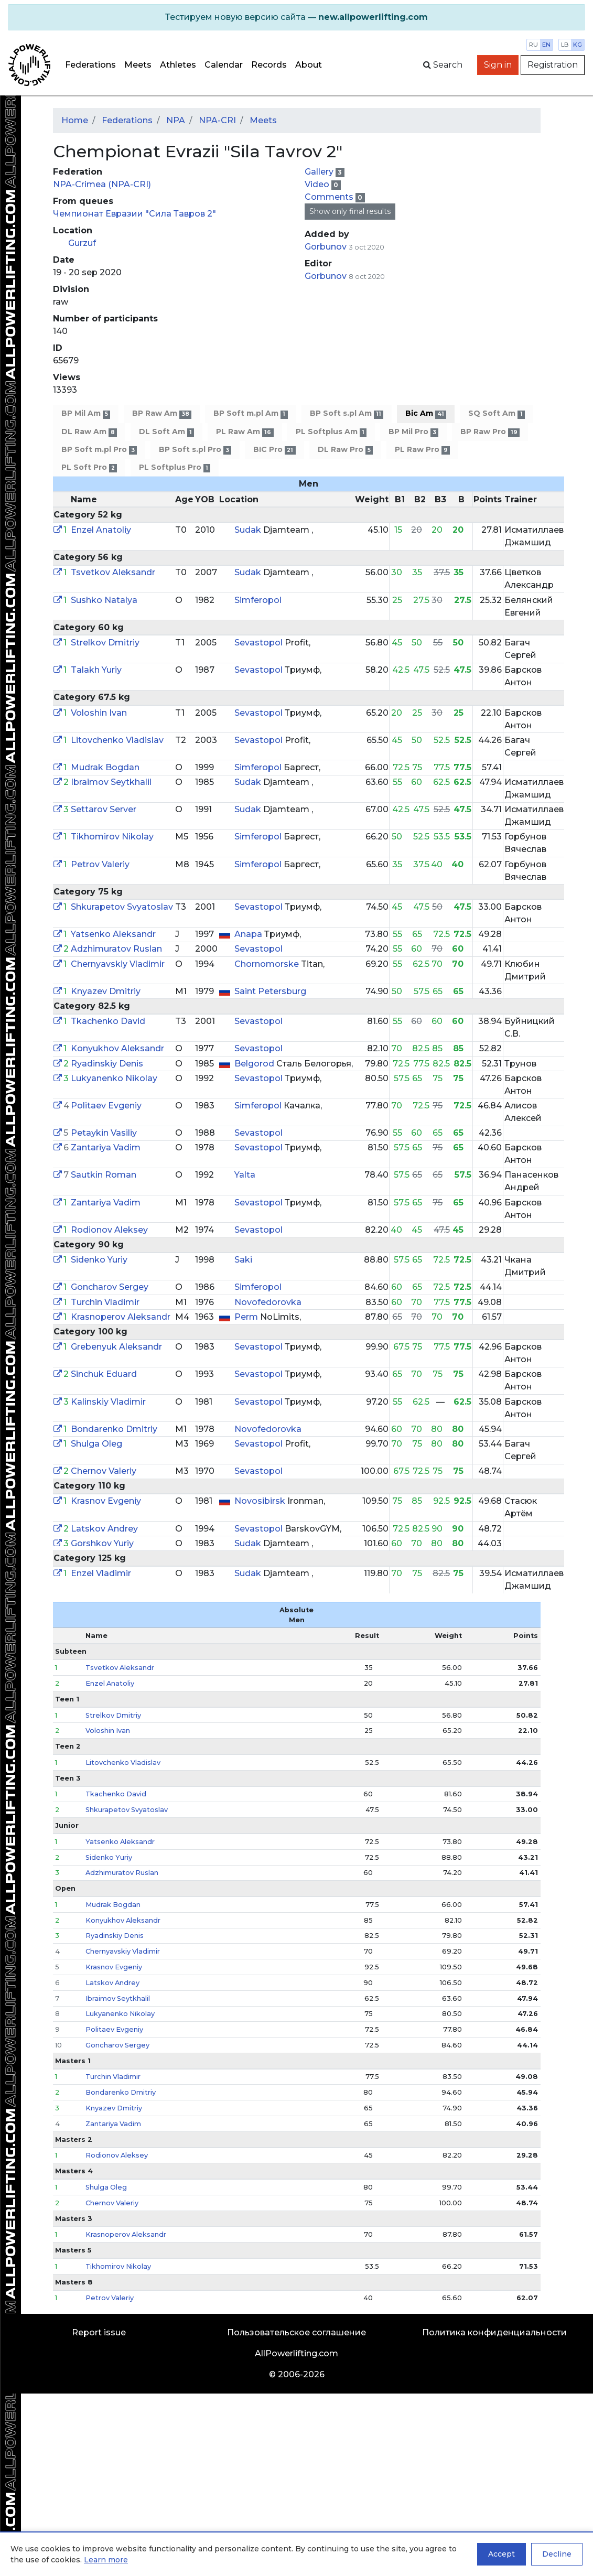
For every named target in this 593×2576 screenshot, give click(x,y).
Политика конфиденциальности (494, 2332)
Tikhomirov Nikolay (112, 837)
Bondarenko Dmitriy (114, 1429)
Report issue (99, 2332)
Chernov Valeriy (103, 1471)
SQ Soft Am (496, 413)
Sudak (248, 530)
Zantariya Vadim (106, 1147)
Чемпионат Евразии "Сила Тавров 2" (134, 214)
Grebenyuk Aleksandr (116, 1347)
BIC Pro (274, 450)
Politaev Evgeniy (106, 1106)
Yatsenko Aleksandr (113, 934)
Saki (243, 1260)
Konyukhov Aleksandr (117, 1048)
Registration (552, 65)
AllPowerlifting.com (296, 2353)
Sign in (498, 65)
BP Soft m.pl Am (250, 413)
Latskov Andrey (104, 1529)
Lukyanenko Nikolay (114, 1078)
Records (269, 65)
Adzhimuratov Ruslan (116, 949)
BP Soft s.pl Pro (195, 450)
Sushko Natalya (104, 600)
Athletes (178, 65)
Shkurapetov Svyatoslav (122, 907)
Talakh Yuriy (96, 670)
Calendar (223, 65)
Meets (138, 65)
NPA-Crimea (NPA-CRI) (102, 184)
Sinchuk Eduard (104, 1374)
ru (533, 44)
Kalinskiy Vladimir (108, 1402)
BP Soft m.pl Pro (99, 450)
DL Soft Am (166, 432)
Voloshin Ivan (99, 713)
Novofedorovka (267, 1302)
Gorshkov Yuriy (102, 1543)
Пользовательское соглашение (296, 2332)
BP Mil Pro (413, 432)
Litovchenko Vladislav (117, 740)
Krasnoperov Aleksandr (120, 1317)
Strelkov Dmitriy (105, 643)
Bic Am (425, 413)
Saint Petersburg (270, 991)
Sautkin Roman (103, 1175)
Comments (330, 197)
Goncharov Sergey (109, 1287)
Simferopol (258, 600)
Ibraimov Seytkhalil (111, 782)
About (308, 65)
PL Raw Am (244, 432)
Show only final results (350, 211)
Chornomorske (267, 964)
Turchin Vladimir (105, 1302)
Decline (557, 2554)
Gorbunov (327, 247)
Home (74, 120)
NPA (175, 120)
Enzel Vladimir (101, 1573)
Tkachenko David (108, 1021)
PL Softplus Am (331, 432)
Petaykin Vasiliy (104, 1133)
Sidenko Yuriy (99, 1260)
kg (577, 44)
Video (318, 184)
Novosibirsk (260, 1501)
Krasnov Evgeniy (106, 1501)
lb (565, 44)
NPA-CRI (217, 120)
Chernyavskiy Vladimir (118, 964)
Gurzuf (82, 243)
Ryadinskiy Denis (107, 1064)
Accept (501, 2554)
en (546, 44)
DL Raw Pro (345, 450)
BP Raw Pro (489, 432)
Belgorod (255, 1064)
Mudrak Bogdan (105, 767)
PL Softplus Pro (174, 467)
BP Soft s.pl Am (346, 413)
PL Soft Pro (89, 467)
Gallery (320, 172)
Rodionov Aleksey (109, 1230)
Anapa (249, 934)
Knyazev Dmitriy (106, 991)
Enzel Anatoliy (101, 530)
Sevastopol (259, 643)
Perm (247, 1317)
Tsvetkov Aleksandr (113, 572)
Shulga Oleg (96, 1444)
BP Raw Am (161, 413)
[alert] (296, 17)
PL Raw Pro (422, 450)
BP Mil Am (85, 413)
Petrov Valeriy (100, 864)
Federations (90, 65)
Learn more (106, 2559)
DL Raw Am (89, 432)
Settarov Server (103, 809)
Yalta (244, 1175)
